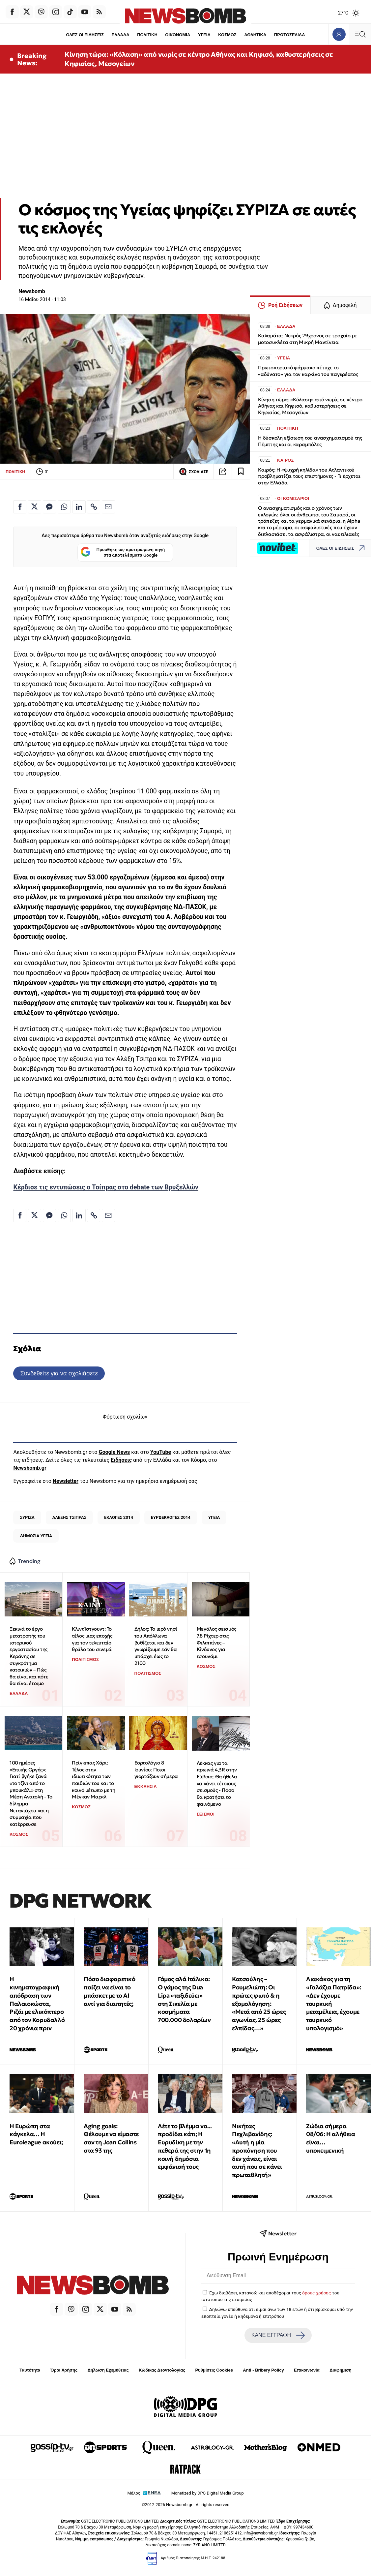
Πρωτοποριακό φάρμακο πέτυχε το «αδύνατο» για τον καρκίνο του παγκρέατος (308, 370)
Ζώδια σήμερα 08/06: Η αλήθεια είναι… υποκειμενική (330, 2138)
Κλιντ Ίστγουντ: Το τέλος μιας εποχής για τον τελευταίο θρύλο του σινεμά (92, 1639)
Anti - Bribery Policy (263, 2370)
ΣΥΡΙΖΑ (27, 1517)
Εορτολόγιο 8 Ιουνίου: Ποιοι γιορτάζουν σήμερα (156, 1769)
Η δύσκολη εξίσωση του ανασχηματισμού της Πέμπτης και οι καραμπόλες (310, 441)
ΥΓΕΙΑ (204, 34)
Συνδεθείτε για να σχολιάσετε (59, 1373)
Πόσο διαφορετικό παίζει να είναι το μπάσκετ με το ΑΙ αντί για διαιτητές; (109, 1991)
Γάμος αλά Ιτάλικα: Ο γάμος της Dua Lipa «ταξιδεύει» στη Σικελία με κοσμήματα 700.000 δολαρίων (184, 1999)
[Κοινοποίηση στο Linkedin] (79, 506)
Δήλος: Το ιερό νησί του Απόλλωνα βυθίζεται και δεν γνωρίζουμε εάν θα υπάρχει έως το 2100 (155, 1646)
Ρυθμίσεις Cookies (214, 2370)
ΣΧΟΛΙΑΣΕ (193, 471)
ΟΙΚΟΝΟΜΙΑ (177, 34)
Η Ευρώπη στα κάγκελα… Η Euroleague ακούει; (36, 2134)
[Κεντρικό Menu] (360, 34)
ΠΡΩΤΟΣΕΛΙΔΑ (289, 34)
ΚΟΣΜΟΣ (227, 34)
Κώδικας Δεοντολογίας (162, 2370)
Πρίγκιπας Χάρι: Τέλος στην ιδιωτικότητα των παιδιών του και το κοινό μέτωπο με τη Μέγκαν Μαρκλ (93, 1780)
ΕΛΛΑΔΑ (120, 34)
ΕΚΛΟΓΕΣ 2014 (118, 1517)
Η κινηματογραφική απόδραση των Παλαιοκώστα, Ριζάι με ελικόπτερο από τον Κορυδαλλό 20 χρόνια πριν (37, 2003)
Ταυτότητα (29, 2370)
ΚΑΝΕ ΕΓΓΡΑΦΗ (278, 2335)
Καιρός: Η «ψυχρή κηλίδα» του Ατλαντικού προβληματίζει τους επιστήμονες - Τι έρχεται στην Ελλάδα (309, 476)
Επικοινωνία (307, 2370)
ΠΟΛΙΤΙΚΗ (147, 34)
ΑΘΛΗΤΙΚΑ (255, 34)
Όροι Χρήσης (63, 2370)
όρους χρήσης (316, 2292)
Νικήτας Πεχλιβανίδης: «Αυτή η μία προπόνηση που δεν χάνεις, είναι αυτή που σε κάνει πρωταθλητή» (257, 2150)
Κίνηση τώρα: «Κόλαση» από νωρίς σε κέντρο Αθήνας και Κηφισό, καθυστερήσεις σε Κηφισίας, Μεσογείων (199, 59)
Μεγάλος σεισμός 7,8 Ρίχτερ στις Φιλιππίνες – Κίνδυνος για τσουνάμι (216, 1642)
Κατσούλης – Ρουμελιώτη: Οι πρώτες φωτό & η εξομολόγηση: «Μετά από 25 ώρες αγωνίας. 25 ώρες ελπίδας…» (259, 2003)
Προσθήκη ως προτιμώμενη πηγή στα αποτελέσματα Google (122, 552)
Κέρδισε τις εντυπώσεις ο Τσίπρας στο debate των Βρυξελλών (105, 1187)
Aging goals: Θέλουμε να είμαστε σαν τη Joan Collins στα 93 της (111, 2138)
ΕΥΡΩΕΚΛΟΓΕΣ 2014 (170, 1517)
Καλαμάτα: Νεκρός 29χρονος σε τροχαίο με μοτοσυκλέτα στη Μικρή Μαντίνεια (307, 338)
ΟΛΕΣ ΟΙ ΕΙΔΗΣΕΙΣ (85, 34)
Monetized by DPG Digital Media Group (207, 2493)
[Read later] (241, 471)
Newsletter (65, 1481)
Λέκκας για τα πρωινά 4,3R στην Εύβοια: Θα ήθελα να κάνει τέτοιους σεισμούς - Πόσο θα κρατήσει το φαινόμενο (217, 1783)
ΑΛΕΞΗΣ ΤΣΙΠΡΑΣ (69, 1517)
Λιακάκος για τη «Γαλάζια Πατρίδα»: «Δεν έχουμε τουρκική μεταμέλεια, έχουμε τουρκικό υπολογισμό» (333, 2003)
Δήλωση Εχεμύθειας (107, 2370)
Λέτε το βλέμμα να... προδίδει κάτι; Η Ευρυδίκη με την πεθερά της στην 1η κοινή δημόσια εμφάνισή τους (185, 2146)
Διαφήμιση (340, 2370)
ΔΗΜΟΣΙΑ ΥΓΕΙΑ (36, 1535)
